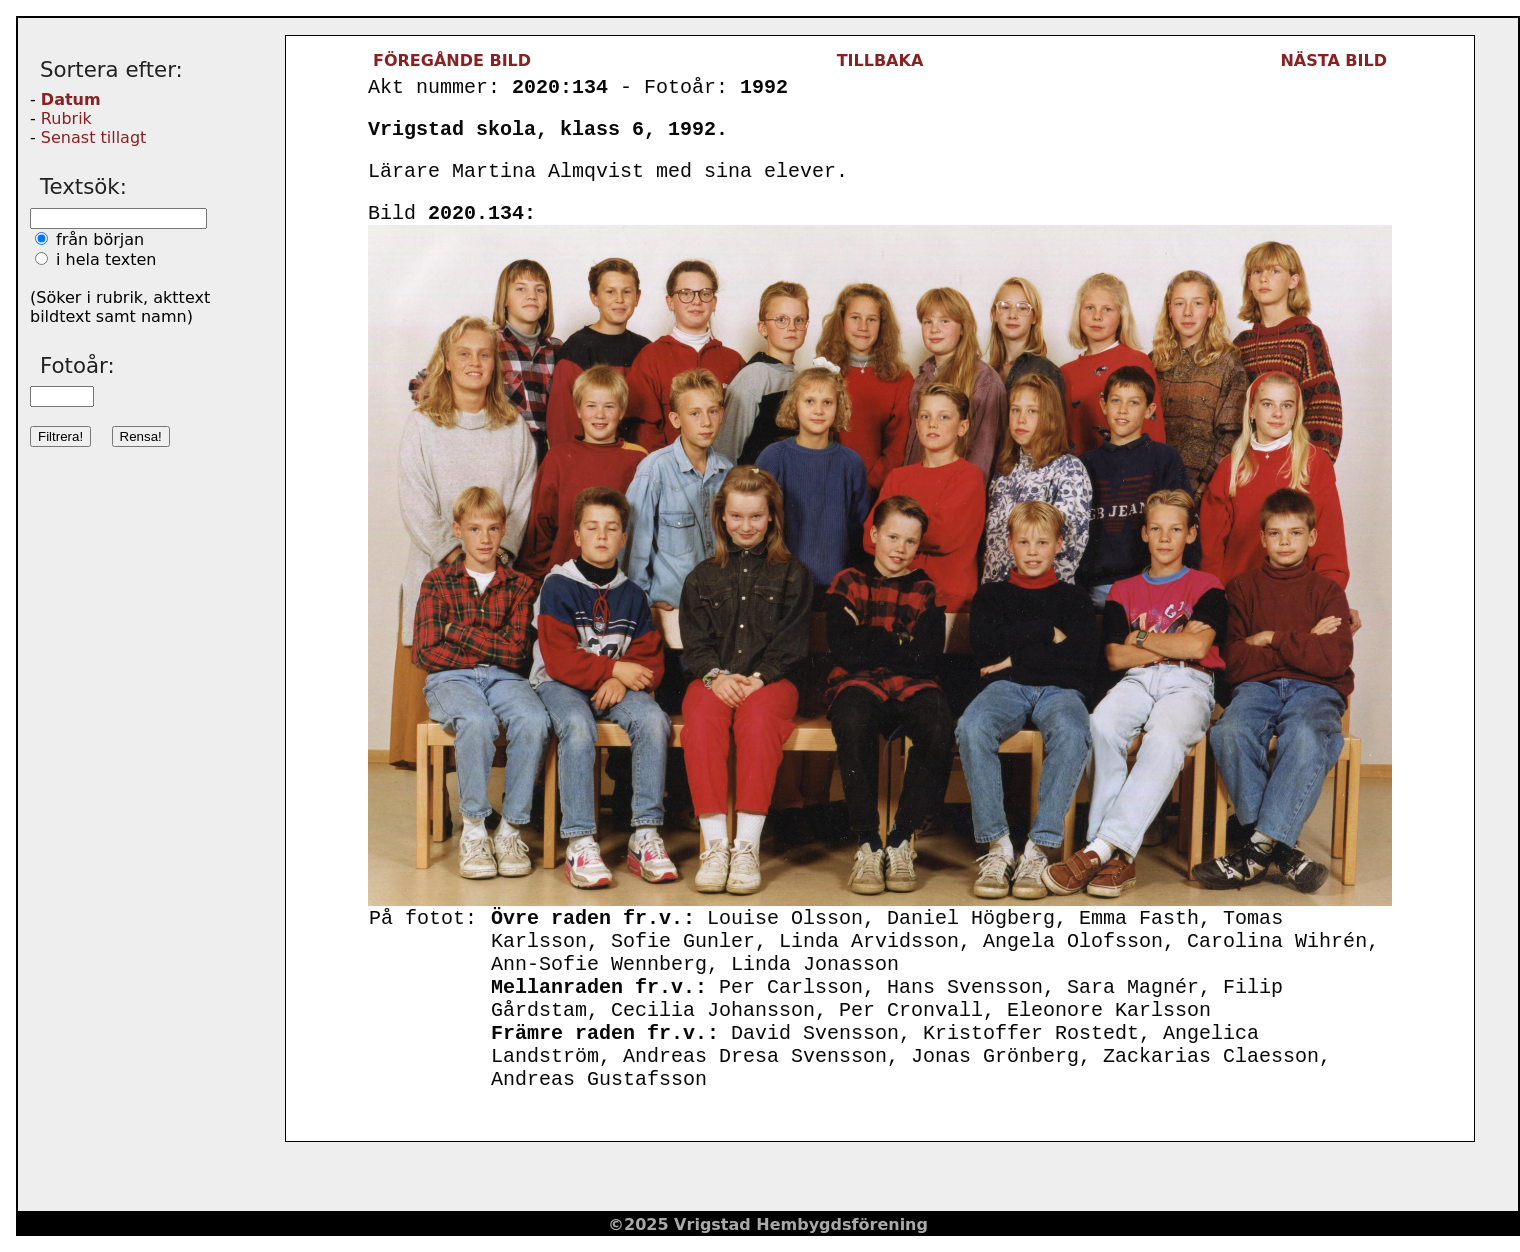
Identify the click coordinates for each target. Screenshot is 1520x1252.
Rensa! (141, 436)
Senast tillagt (93, 137)
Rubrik (66, 118)
